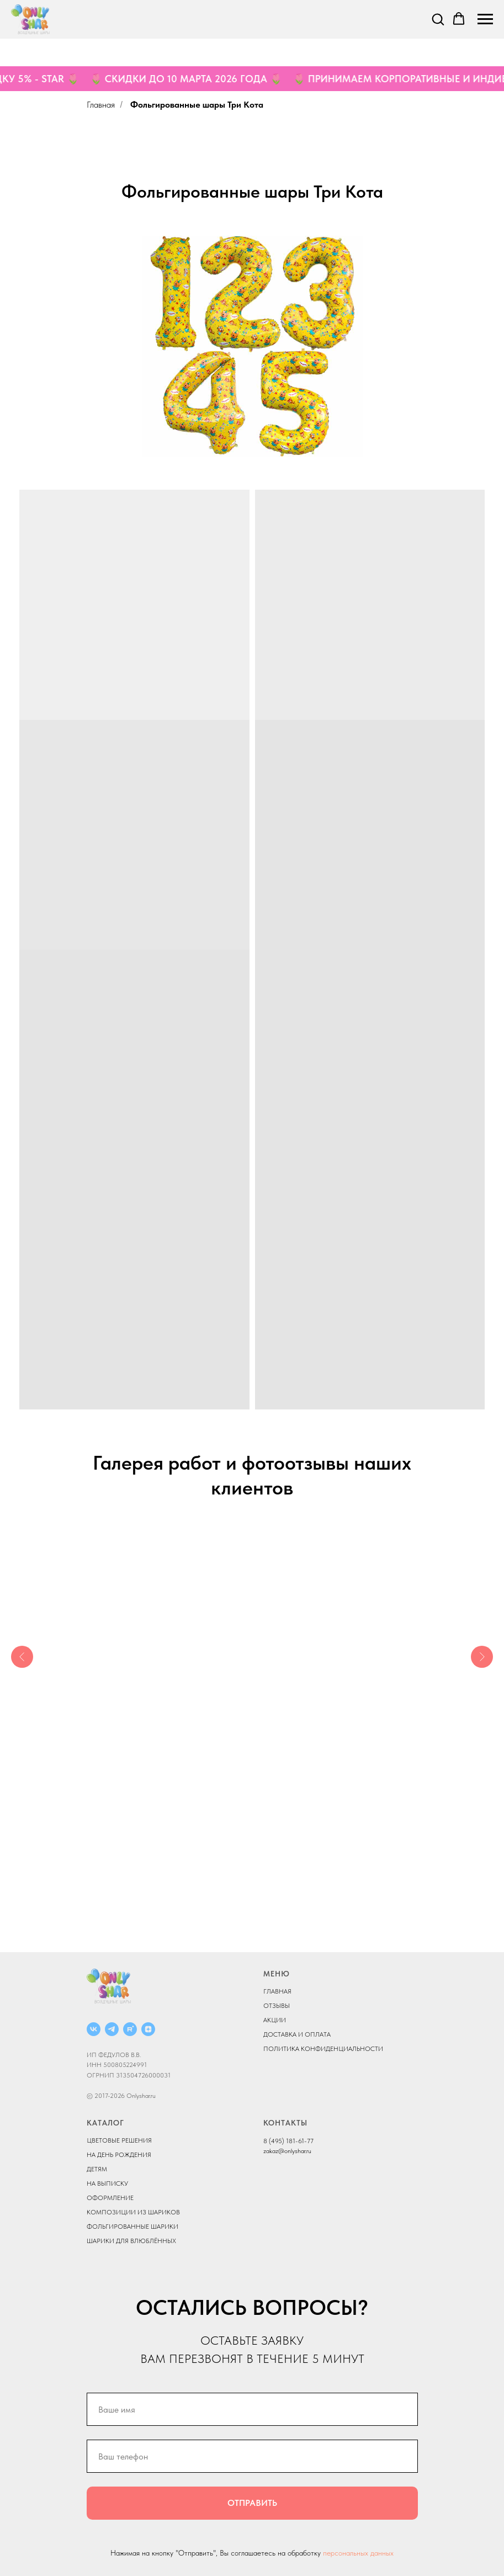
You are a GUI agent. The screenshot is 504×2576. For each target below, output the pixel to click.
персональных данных (358, 2552)
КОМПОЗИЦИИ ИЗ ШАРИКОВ (133, 2212)
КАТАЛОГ (105, 2122)
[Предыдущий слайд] (22, 1657)
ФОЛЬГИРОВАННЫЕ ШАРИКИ (132, 2226)
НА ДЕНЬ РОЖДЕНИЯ (119, 2155)
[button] (437, 18)
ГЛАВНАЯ (277, 1991)
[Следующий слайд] (482, 1657)
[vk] (93, 2029)
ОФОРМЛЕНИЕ (110, 2198)
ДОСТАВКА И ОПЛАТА (297, 2034)
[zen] (148, 2029)
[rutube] (130, 2029)
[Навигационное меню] (485, 19)
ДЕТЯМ (97, 2169)
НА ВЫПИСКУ (107, 2183)
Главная (101, 104)
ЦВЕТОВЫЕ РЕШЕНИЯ (119, 2140)
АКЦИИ (274, 2020)
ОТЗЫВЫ (276, 2006)
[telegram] (112, 2029)
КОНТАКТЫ (285, 2122)
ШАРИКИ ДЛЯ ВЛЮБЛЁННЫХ (131, 2241)
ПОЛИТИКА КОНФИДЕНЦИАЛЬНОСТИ (323, 2049)
